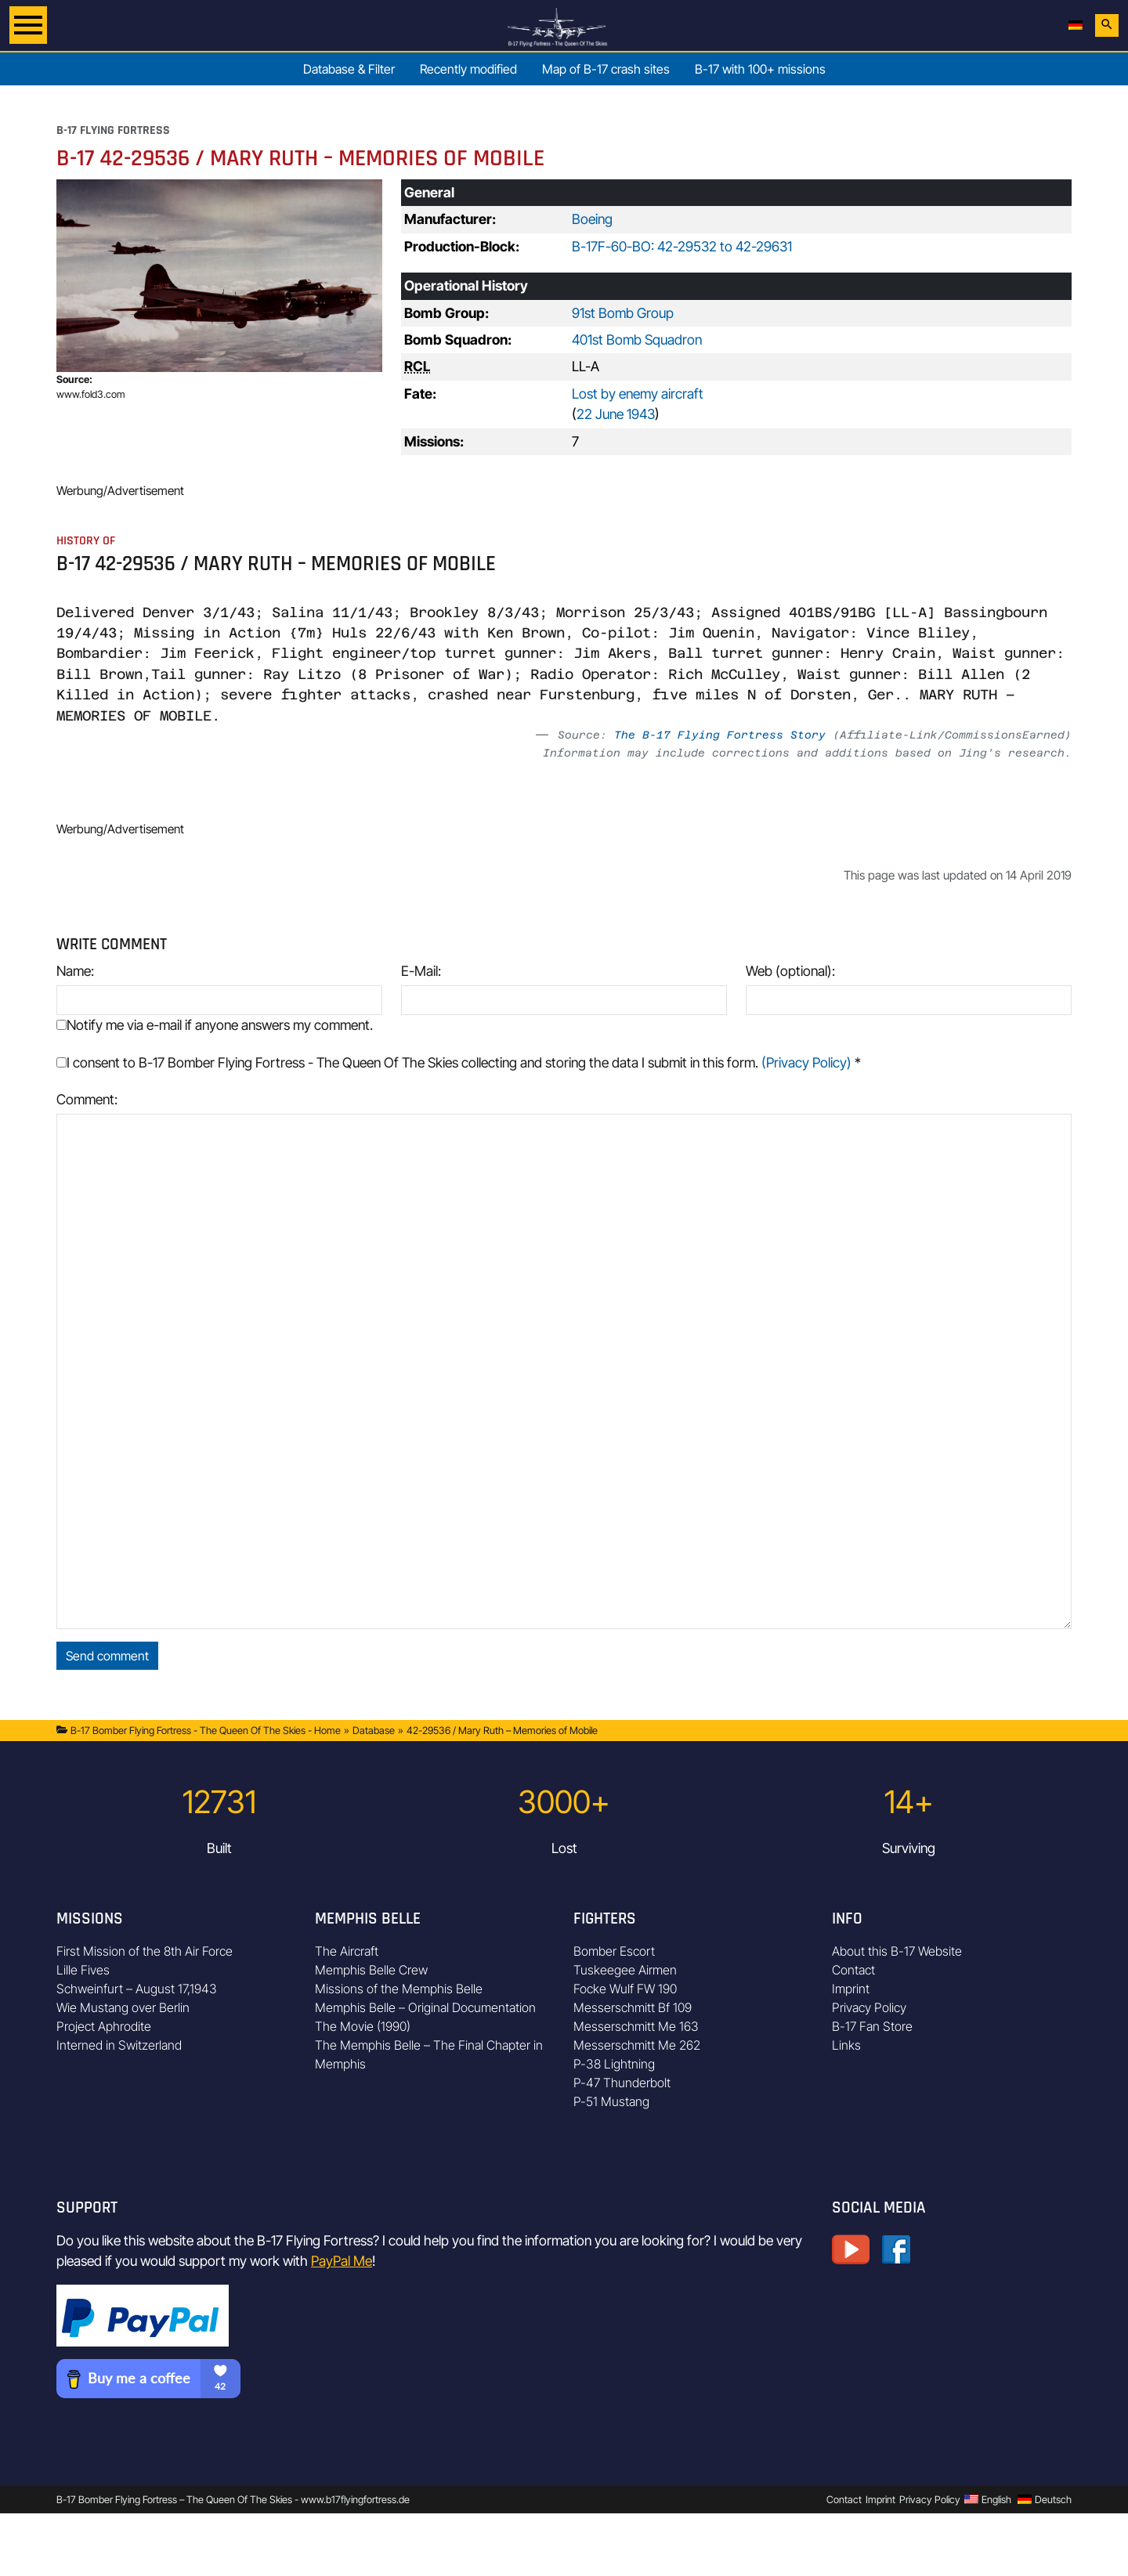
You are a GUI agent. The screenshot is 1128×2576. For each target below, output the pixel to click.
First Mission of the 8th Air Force (144, 1951)
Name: (75, 971)
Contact (853, 1970)
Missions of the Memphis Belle (399, 1988)
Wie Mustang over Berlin (123, 2007)
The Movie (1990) (362, 2026)
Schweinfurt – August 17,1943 (136, 1988)
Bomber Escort (614, 1951)
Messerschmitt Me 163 (636, 2026)
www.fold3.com (90, 394)
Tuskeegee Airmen (625, 1970)
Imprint (851, 1988)
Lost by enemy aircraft (637, 393)
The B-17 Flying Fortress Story (720, 734)
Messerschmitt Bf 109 (632, 2007)
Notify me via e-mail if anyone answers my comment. (214, 1025)
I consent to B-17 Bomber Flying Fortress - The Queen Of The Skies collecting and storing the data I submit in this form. (458, 1062)
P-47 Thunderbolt (622, 2082)
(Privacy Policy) (806, 1062)
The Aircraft (346, 1951)
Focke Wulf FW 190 (625, 1988)
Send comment (107, 1656)
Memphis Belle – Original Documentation (425, 2007)
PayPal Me (341, 2261)
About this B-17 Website (897, 1951)
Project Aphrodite (103, 2026)
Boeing (592, 219)
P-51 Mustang (611, 2101)
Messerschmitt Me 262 (636, 2045)
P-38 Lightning (614, 2064)
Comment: (87, 1099)
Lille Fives (83, 1970)
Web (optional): (790, 971)
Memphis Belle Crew (371, 1970)
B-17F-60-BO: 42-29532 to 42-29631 (682, 246)
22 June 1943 (616, 414)
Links (846, 2045)
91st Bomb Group (623, 313)
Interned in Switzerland (119, 2045)
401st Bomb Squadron (637, 339)
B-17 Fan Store (872, 2026)
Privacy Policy (869, 2007)
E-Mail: (421, 971)
